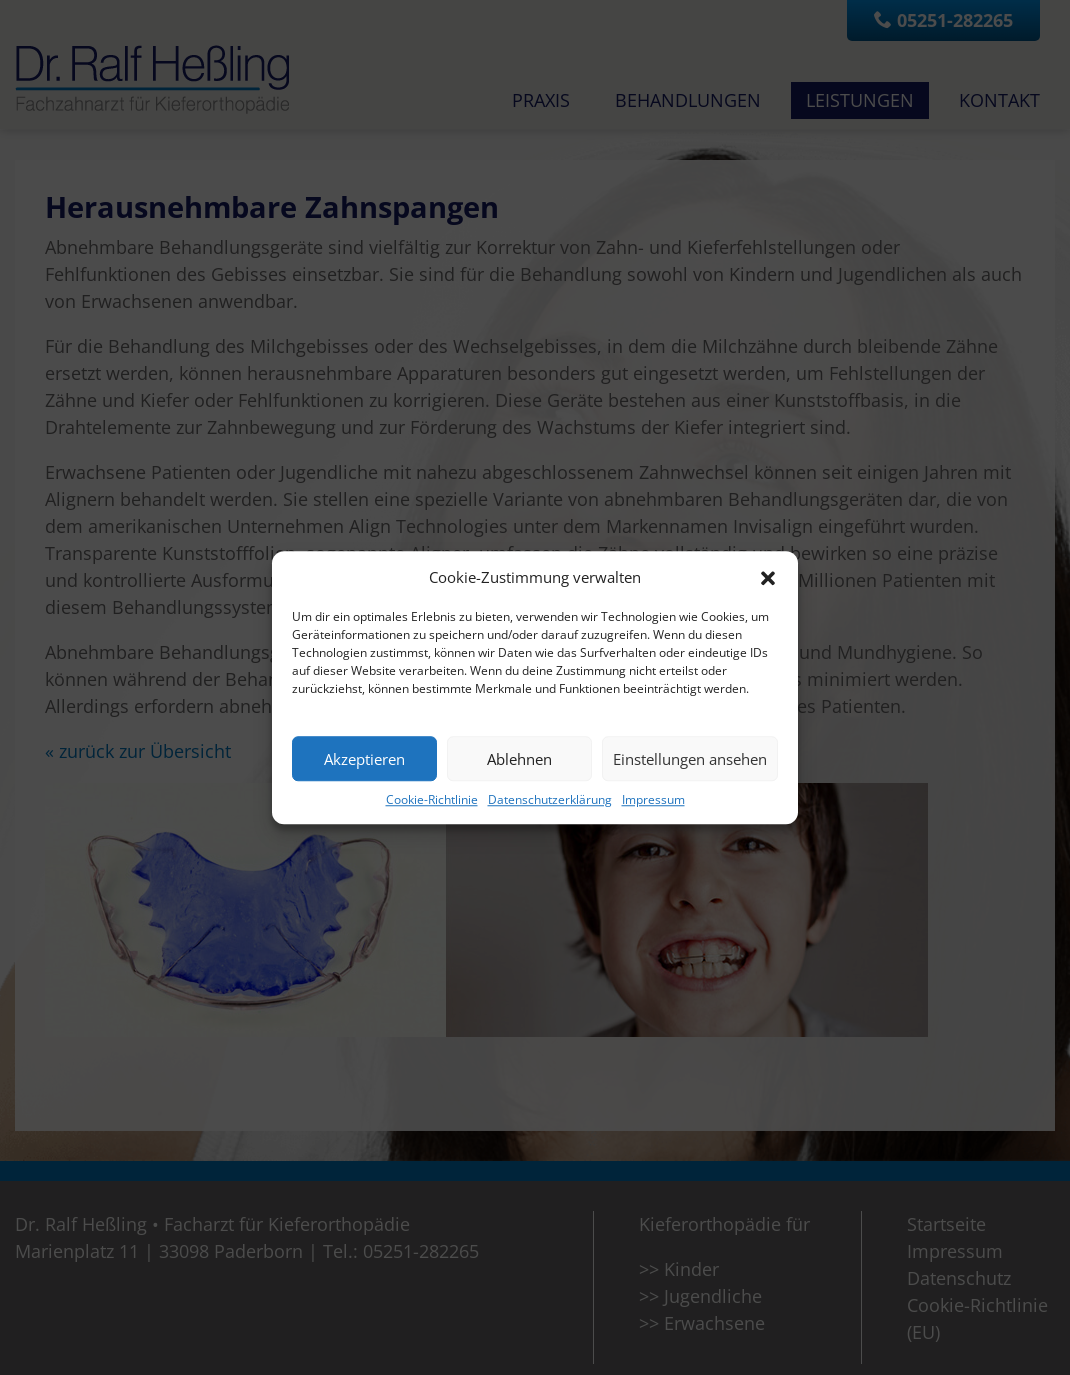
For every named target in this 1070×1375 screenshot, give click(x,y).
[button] (768, 577)
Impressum (653, 799)
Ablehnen (519, 759)
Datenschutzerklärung (550, 799)
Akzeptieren (364, 759)
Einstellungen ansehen (690, 759)
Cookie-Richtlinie (432, 799)
